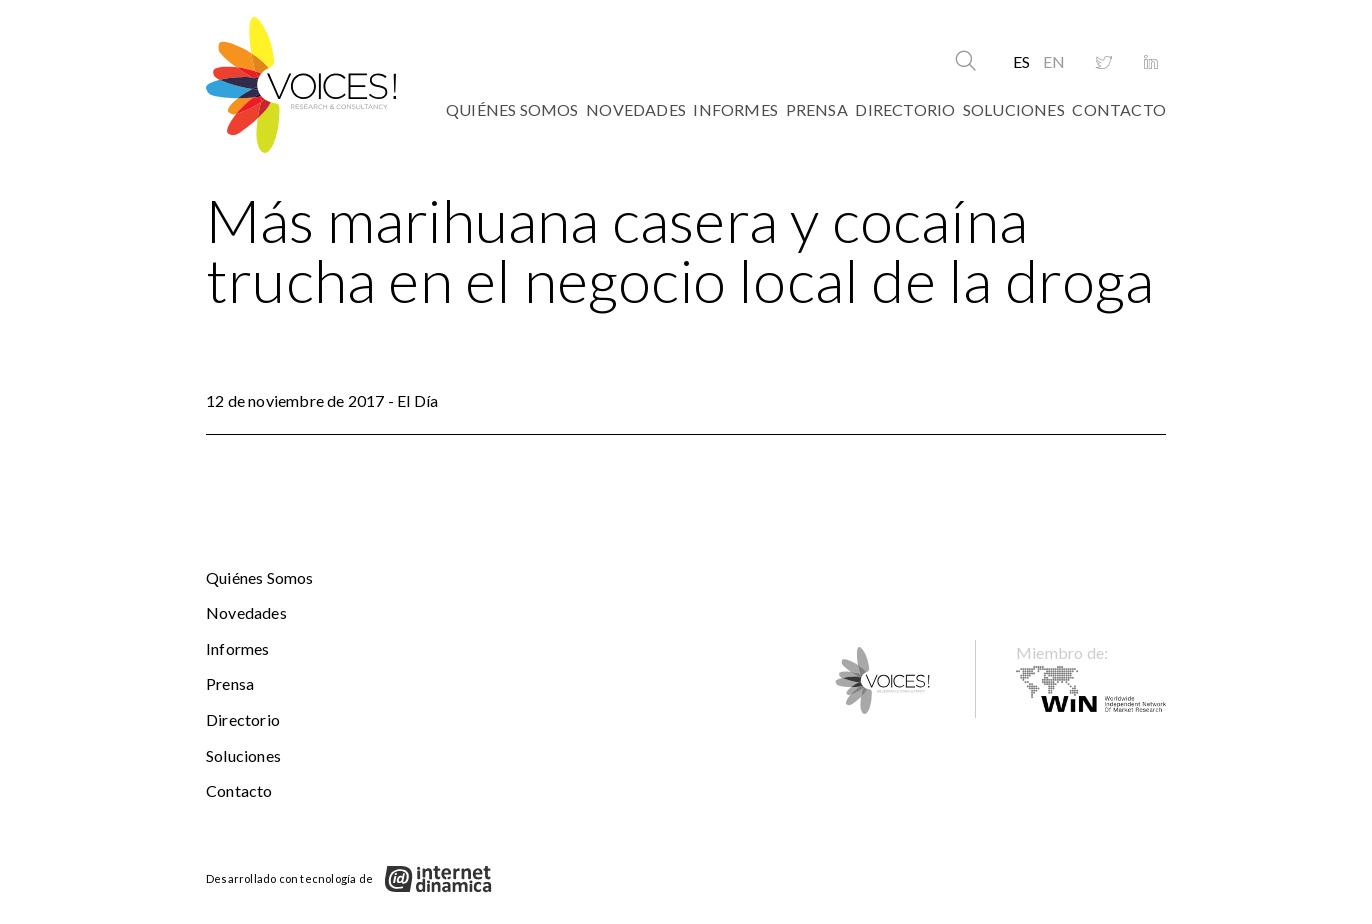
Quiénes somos (512, 109)
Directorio (905, 109)
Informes (735, 109)
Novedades (636, 109)
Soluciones (1014, 109)
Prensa (817, 109)
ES (1021, 61)
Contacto (1119, 109)
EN (1054, 61)
